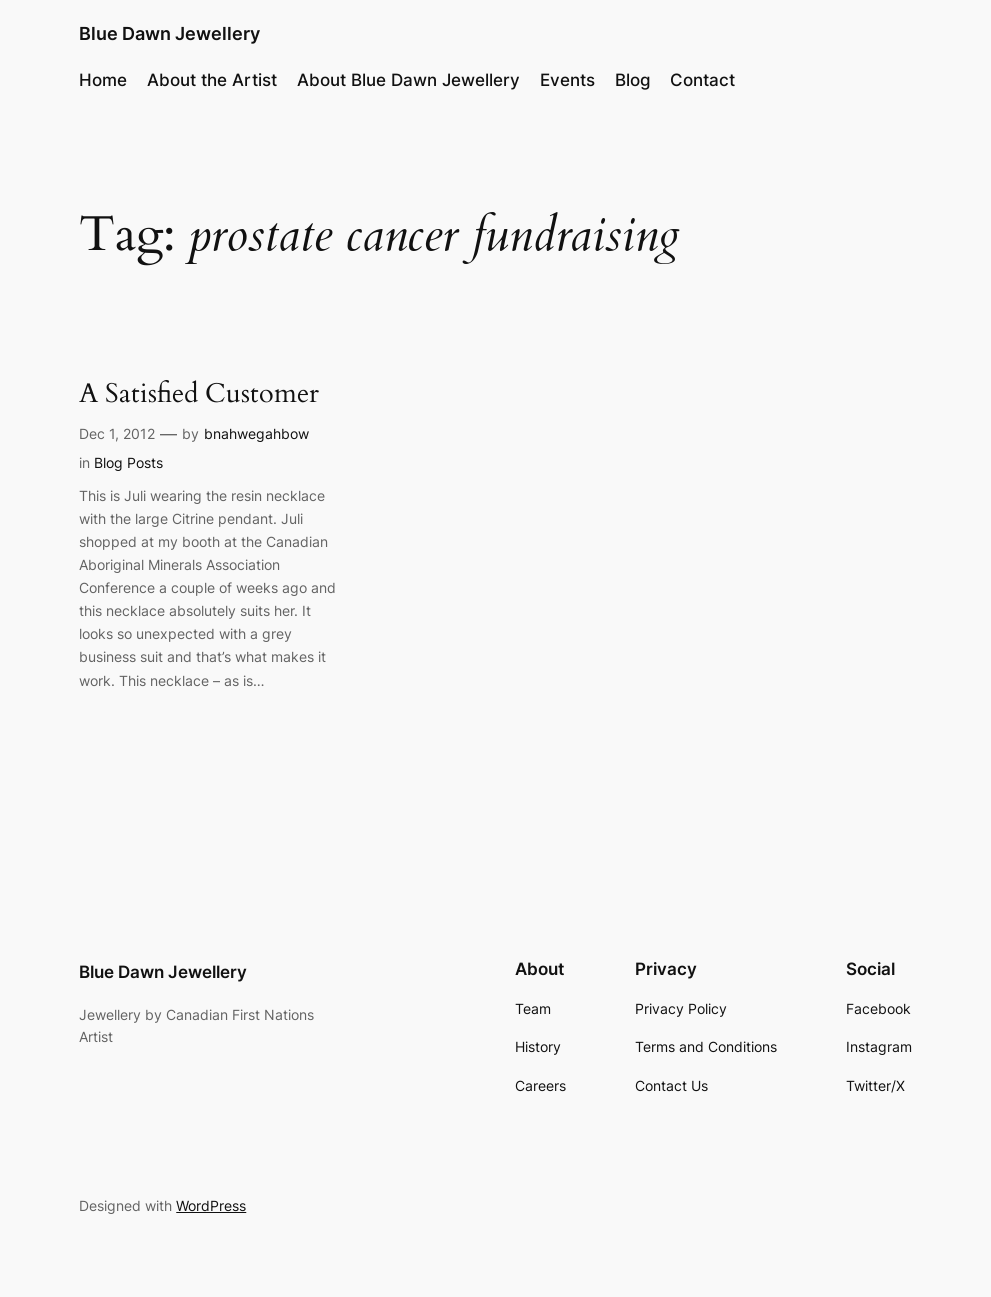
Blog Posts (128, 462)
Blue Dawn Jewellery (169, 33)
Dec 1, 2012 (117, 433)
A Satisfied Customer (199, 394)
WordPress (211, 1205)
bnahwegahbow (256, 433)
